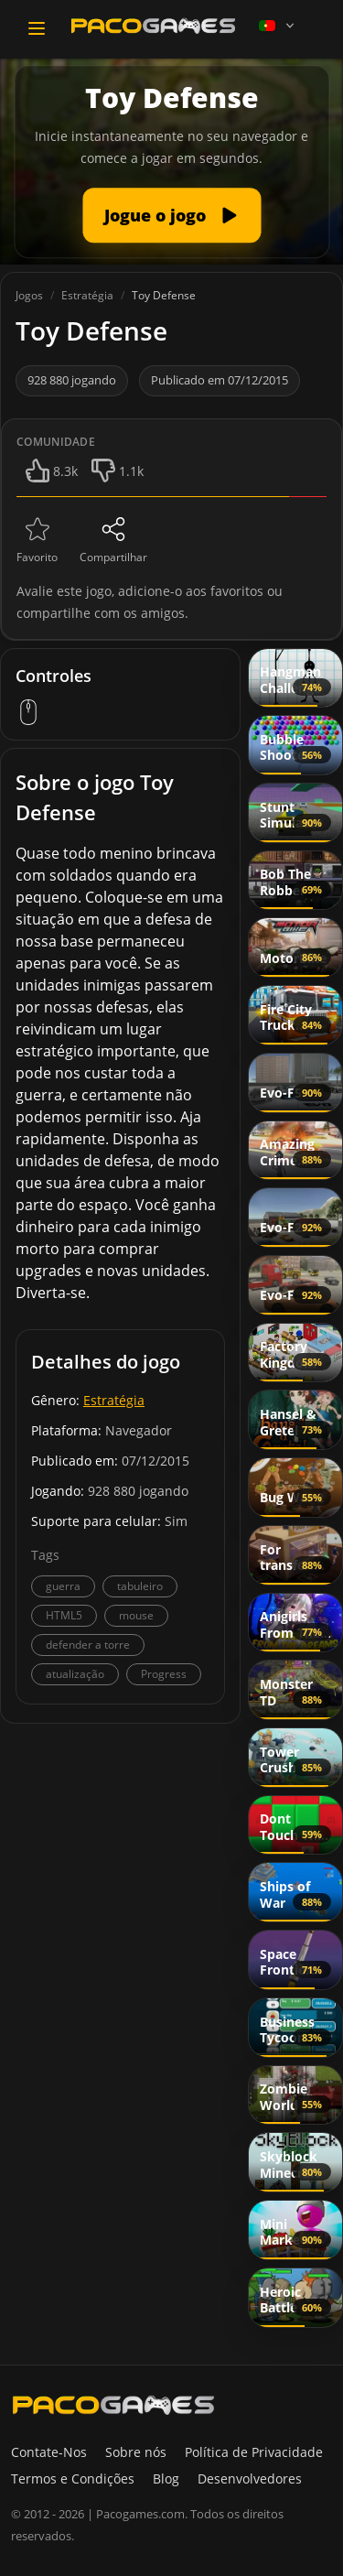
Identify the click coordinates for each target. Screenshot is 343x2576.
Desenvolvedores (250, 2478)
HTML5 (64, 1615)
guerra (63, 1586)
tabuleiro (140, 1586)
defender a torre (88, 1644)
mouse (136, 1615)
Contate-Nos (49, 2452)
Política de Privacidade (254, 2452)
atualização (75, 1674)
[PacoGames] (113, 2405)
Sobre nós (135, 2452)
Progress (164, 1674)
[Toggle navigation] (36, 28)
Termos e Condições (72, 2478)
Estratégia (114, 1400)
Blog (166, 2478)
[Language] (278, 25)
